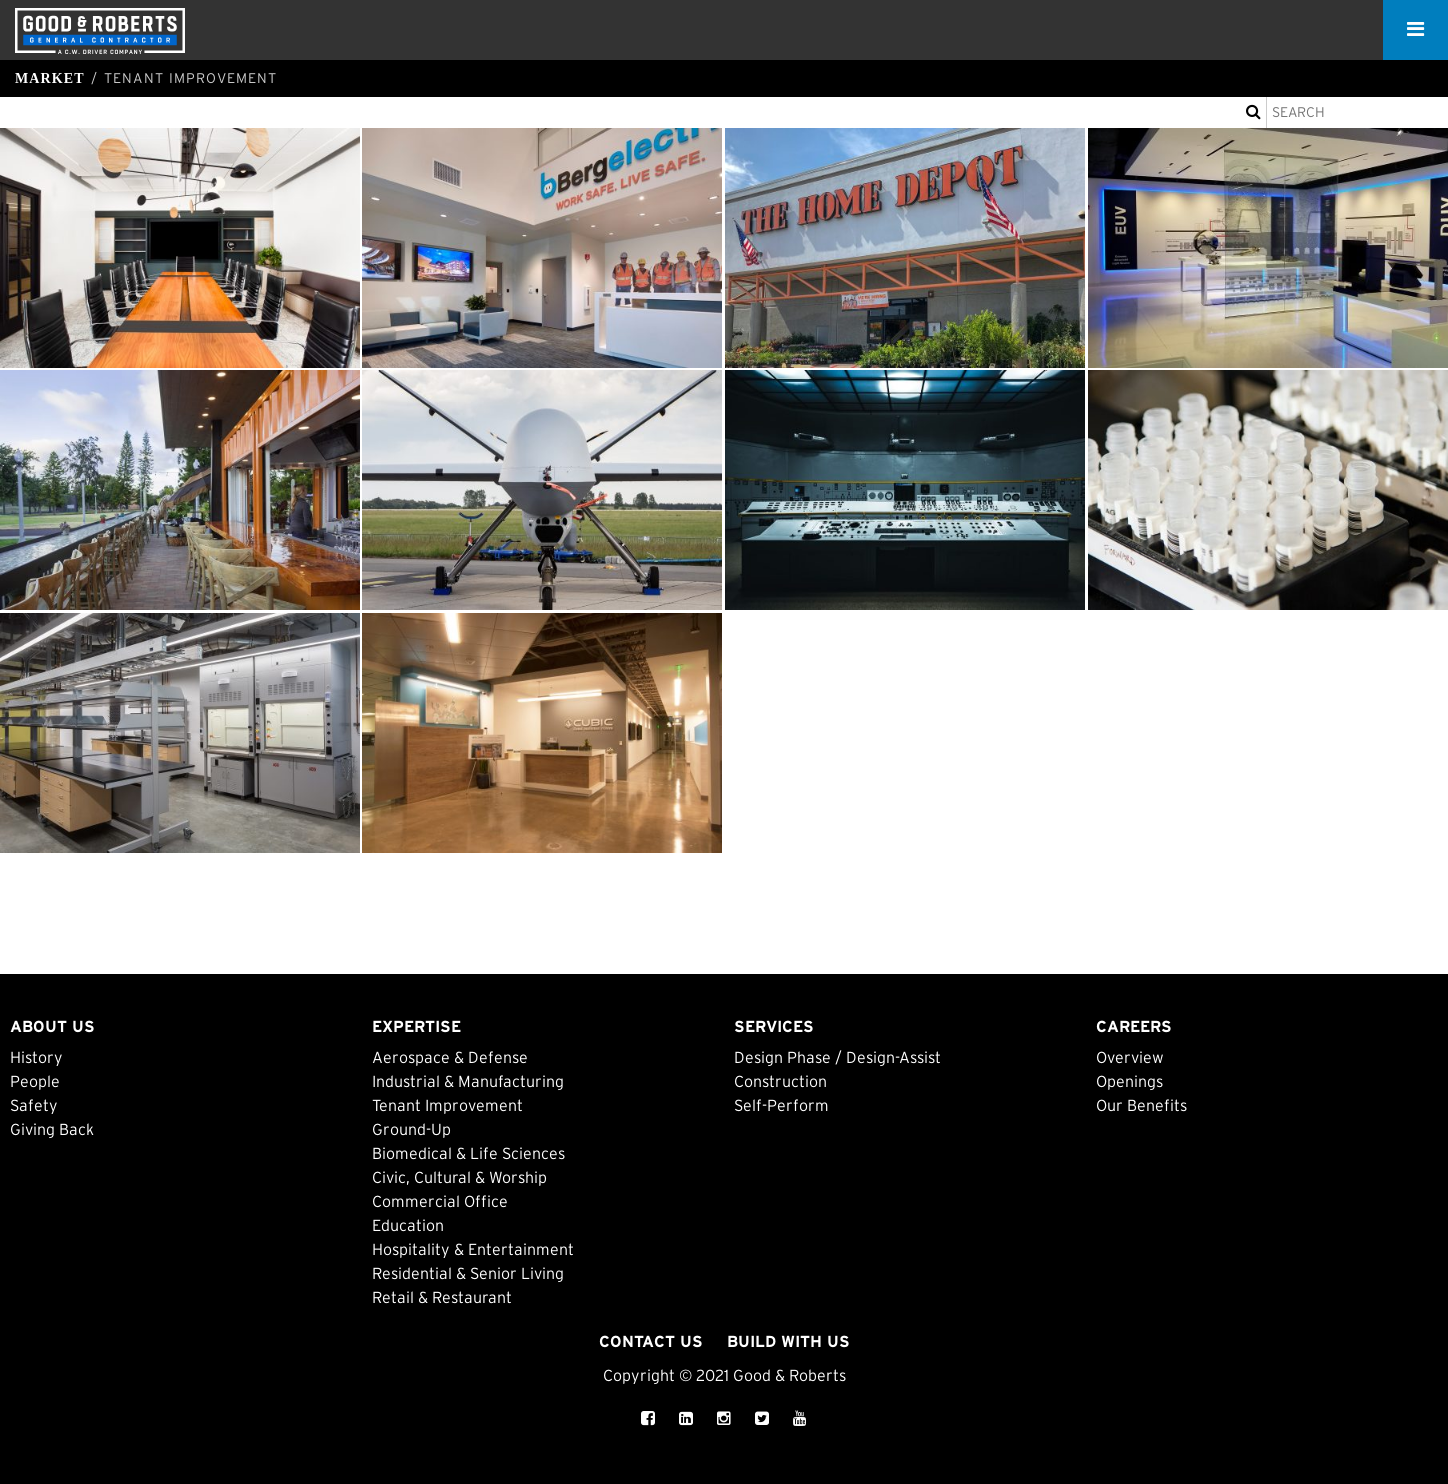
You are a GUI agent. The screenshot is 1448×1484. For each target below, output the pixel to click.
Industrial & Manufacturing (468, 1081)
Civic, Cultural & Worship (459, 1177)
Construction (780, 1081)
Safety (34, 1105)
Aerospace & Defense (450, 1057)
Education (408, 1225)
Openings (1129, 1081)
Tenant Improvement (447, 1105)
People (35, 1081)
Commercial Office (440, 1201)
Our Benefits (1141, 1105)
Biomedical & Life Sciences (468, 1153)
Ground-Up (411, 1129)
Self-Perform (781, 1105)
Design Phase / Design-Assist (837, 1057)
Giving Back (52, 1129)
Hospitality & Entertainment (473, 1249)
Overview (1130, 1057)
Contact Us (651, 1341)
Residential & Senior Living (468, 1273)
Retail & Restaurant (442, 1297)
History (36, 1057)
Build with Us (788, 1341)
